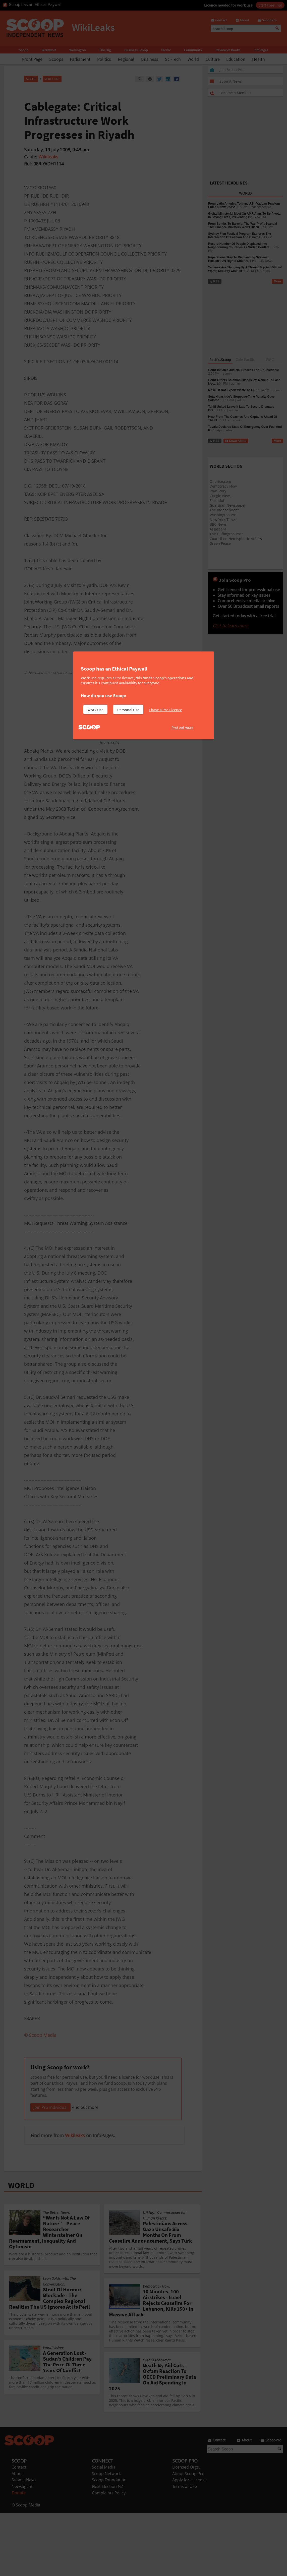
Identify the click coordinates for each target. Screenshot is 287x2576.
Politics (104, 59)
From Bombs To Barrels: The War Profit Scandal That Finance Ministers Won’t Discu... (242, 225)
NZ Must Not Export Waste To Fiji (231, 390)
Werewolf (49, 50)
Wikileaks (48, 157)
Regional (126, 59)
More (277, 281)
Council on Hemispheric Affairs (236, 538)
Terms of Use (184, 2549)
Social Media (104, 2530)
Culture (213, 59)
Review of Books (228, 50)
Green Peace (220, 543)
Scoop (23, 50)
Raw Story (218, 491)
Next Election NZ (107, 2549)
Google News (221, 495)
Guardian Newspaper (228, 505)
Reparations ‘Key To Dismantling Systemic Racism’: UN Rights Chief (238, 259)
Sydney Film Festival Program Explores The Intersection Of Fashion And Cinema (239, 235)
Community (193, 50)
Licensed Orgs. (186, 2530)
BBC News (218, 524)
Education (235, 59)
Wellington (77, 50)
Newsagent (22, 2549)
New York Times (223, 519)
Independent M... (262, 207)
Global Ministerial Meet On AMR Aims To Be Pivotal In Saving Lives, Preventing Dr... (244, 215)
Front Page (32, 59)
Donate (19, 2556)
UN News (266, 261)
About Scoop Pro (188, 2536)
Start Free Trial (270, 5)
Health (258, 59)
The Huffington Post (226, 533)
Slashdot (217, 500)
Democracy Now (223, 486)
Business (149, 59)
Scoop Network (106, 2536)
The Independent (224, 510)
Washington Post (224, 514)
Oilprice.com (220, 481)
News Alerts (235, 441)
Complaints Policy (109, 2556)
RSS (214, 281)
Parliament (80, 59)
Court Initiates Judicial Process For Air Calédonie (243, 370)
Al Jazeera (218, 529)
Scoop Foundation (109, 2543)
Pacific (166, 50)
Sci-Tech (173, 59)
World (193, 59)
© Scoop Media (26, 2568)
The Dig (105, 50)
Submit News (24, 2543)
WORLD (21, 2248)
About (17, 2536)
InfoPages (261, 50)
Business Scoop (136, 50)
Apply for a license (189, 2543)
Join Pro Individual (50, 2170)
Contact (19, 2530)
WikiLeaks (52, 79)
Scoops (56, 59)
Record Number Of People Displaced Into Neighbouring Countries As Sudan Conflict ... (240, 245)
